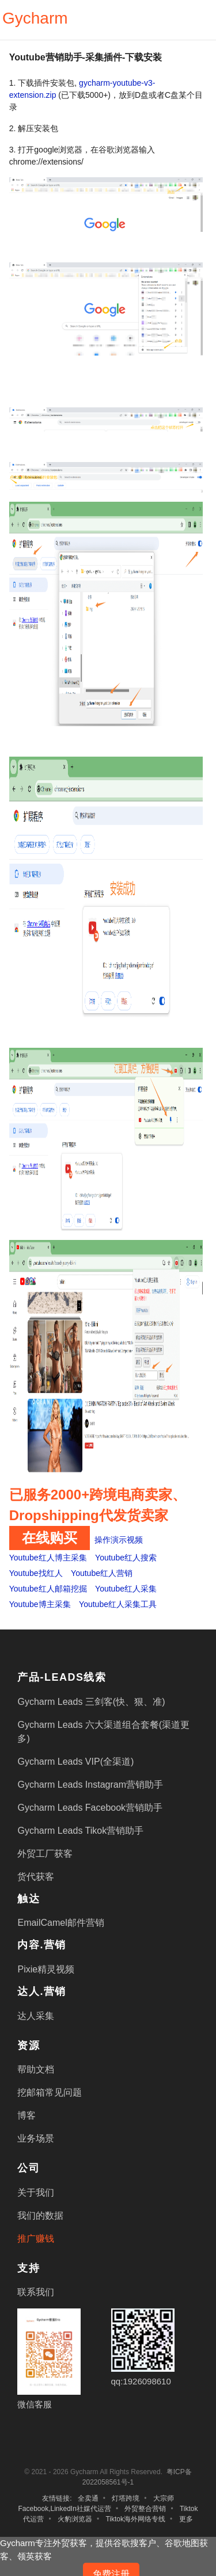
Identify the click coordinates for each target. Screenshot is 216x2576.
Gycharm (35, 18)
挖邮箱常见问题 (49, 2092)
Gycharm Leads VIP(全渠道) (75, 1761)
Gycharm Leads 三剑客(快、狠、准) (91, 1702)
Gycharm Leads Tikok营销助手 (80, 1830)
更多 (186, 2519)
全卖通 (88, 2498)
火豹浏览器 (75, 2519)
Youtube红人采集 (126, 1588)
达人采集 (35, 2016)
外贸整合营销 (145, 2509)
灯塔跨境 (125, 2498)
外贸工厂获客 (45, 1853)
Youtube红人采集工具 (118, 1604)
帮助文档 (35, 2069)
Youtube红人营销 (101, 1573)
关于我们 (35, 2192)
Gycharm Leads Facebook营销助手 (89, 1807)
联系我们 (35, 2292)
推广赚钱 (35, 2238)
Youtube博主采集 (40, 1604)
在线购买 (49, 1537)
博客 (26, 2115)
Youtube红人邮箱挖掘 (48, 1588)
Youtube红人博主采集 (48, 1557)
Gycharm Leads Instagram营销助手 (90, 1784)
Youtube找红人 (36, 1573)
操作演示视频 (118, 1539)
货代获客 (35, 1877)
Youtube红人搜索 (126, 1557)
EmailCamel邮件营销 (60, 1923)
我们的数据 (40, 2215)
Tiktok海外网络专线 (135, 2519)
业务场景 (35, 2138)
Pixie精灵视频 (45, 1969)
